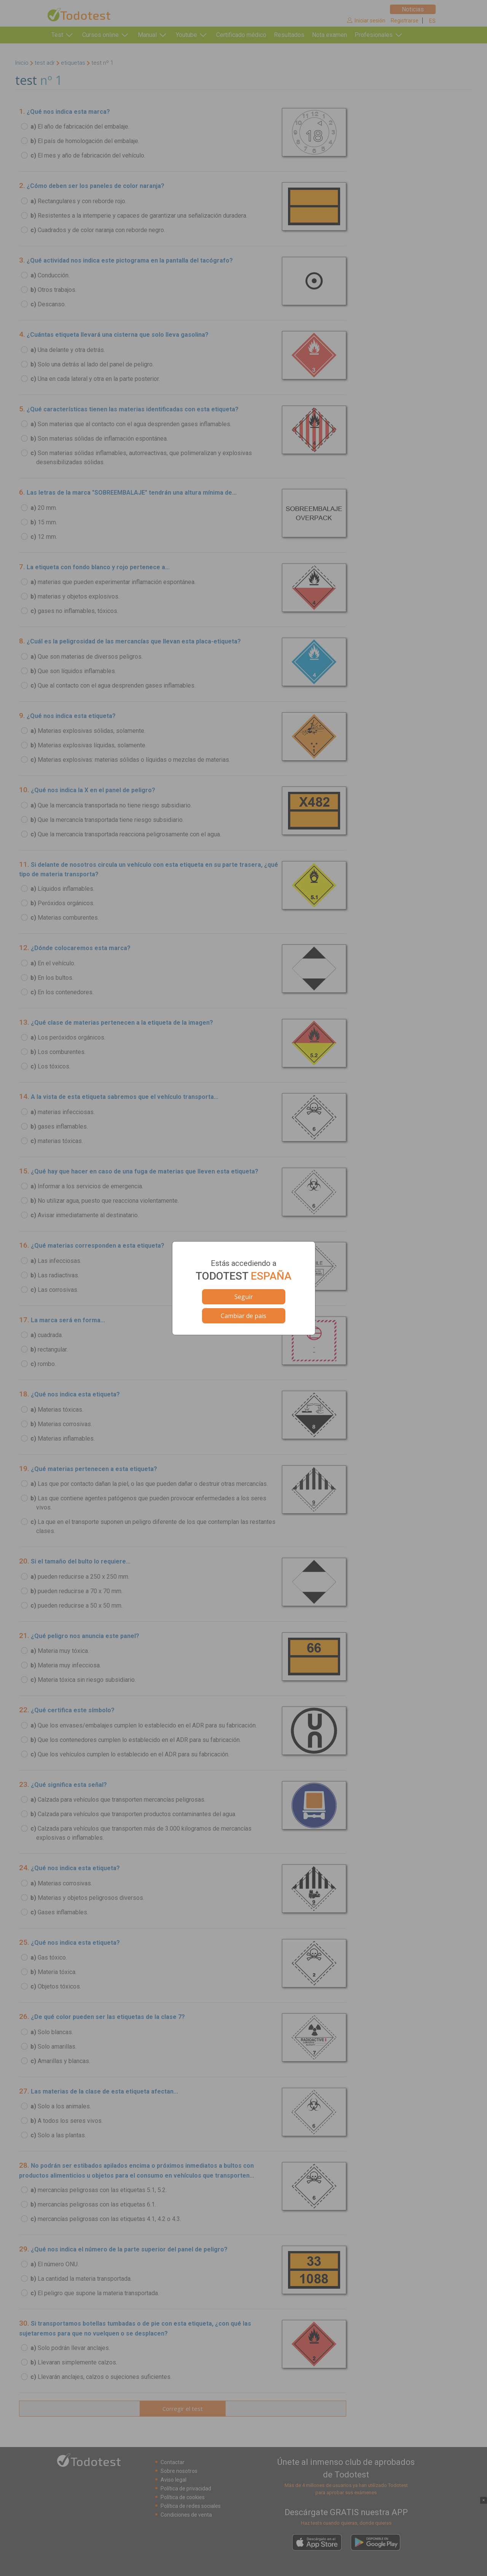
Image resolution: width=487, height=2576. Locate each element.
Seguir (243, 1297)
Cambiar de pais (243, 1316)
